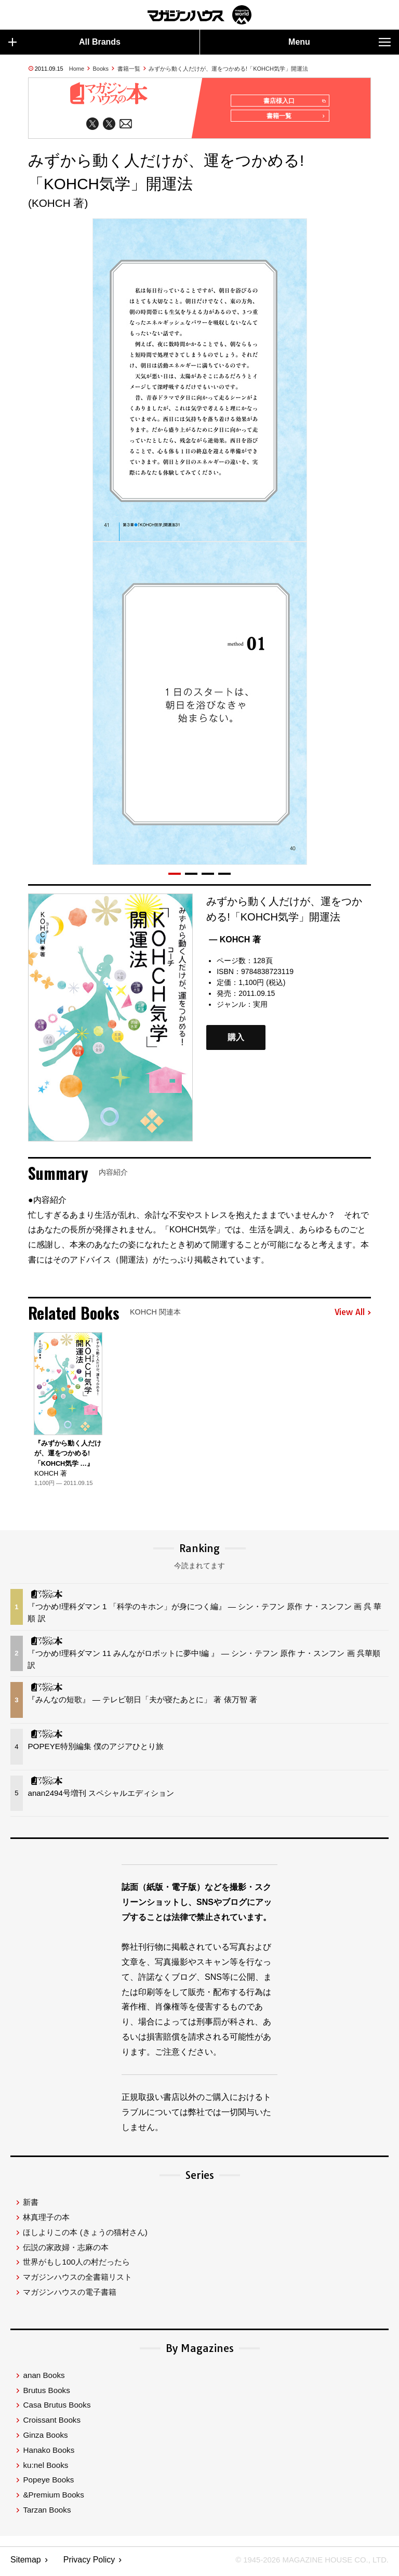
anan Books (43, 2378)
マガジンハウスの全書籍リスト (77, 2280)
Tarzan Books (47, 2513)
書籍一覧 (128, 68)
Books (101, 68)
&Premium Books (53, 2498)
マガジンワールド (199, 14)
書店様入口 (292, 101)
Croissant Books (52, 2423)
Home (76, 68)
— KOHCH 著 (235, 943)
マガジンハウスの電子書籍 (69, 2295)
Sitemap (25, 2563)
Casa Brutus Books (56, 2408)
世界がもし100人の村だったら (76, 2266)
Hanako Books (48, 2453)
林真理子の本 (46, 2220)
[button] (174, 877)
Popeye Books (48, 2483)
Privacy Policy (89, 2563)
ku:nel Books (45, 2468)
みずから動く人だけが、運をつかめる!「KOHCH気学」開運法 (228, 68)
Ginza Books (45, 2438)
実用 (260, 1008)
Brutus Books (46, 2393)
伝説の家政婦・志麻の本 (66, 2250)
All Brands (64, 42)
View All (353, 1316)
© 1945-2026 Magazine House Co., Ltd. (306, 2563)
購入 (236, 1041)
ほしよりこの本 (85, 2235)
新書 (30, 2205)
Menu (339, 42)
